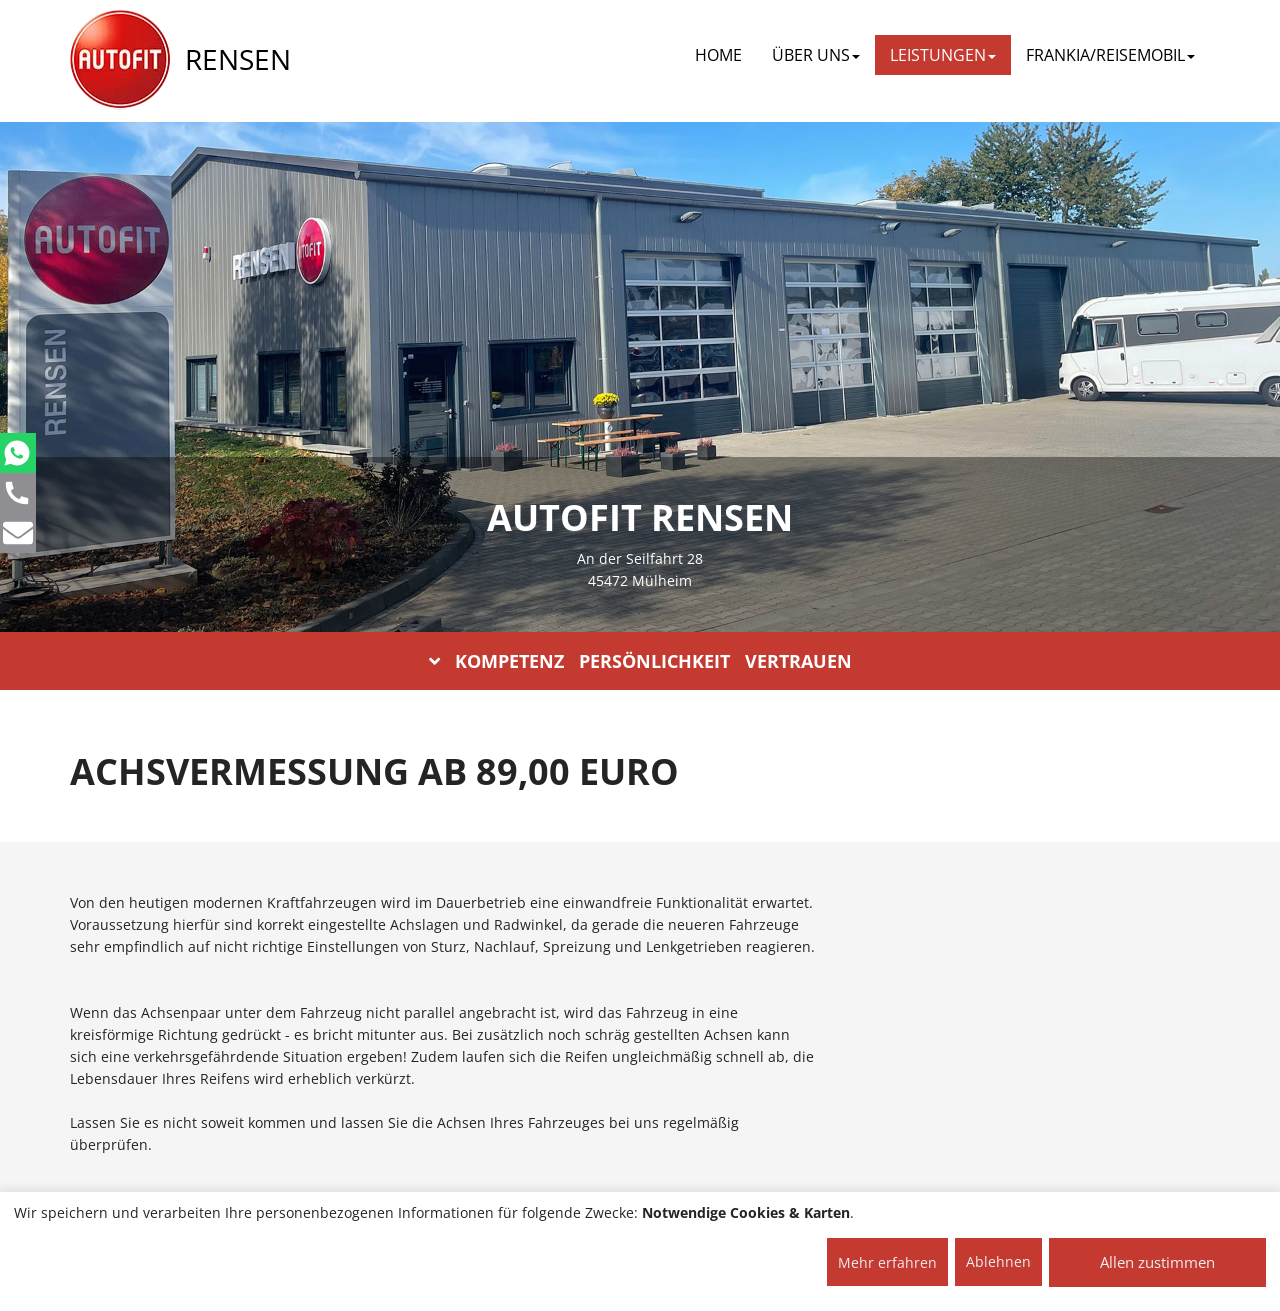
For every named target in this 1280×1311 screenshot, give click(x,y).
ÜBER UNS (816, 55)
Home (718, 55)
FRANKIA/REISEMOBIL (1110, 55)
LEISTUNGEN (943, 55)
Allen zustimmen (1157, 1262)
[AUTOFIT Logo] (120, 60)
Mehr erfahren (887, 1262)
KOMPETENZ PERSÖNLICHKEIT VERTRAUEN (640, 661)
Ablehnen (998, 1261)
